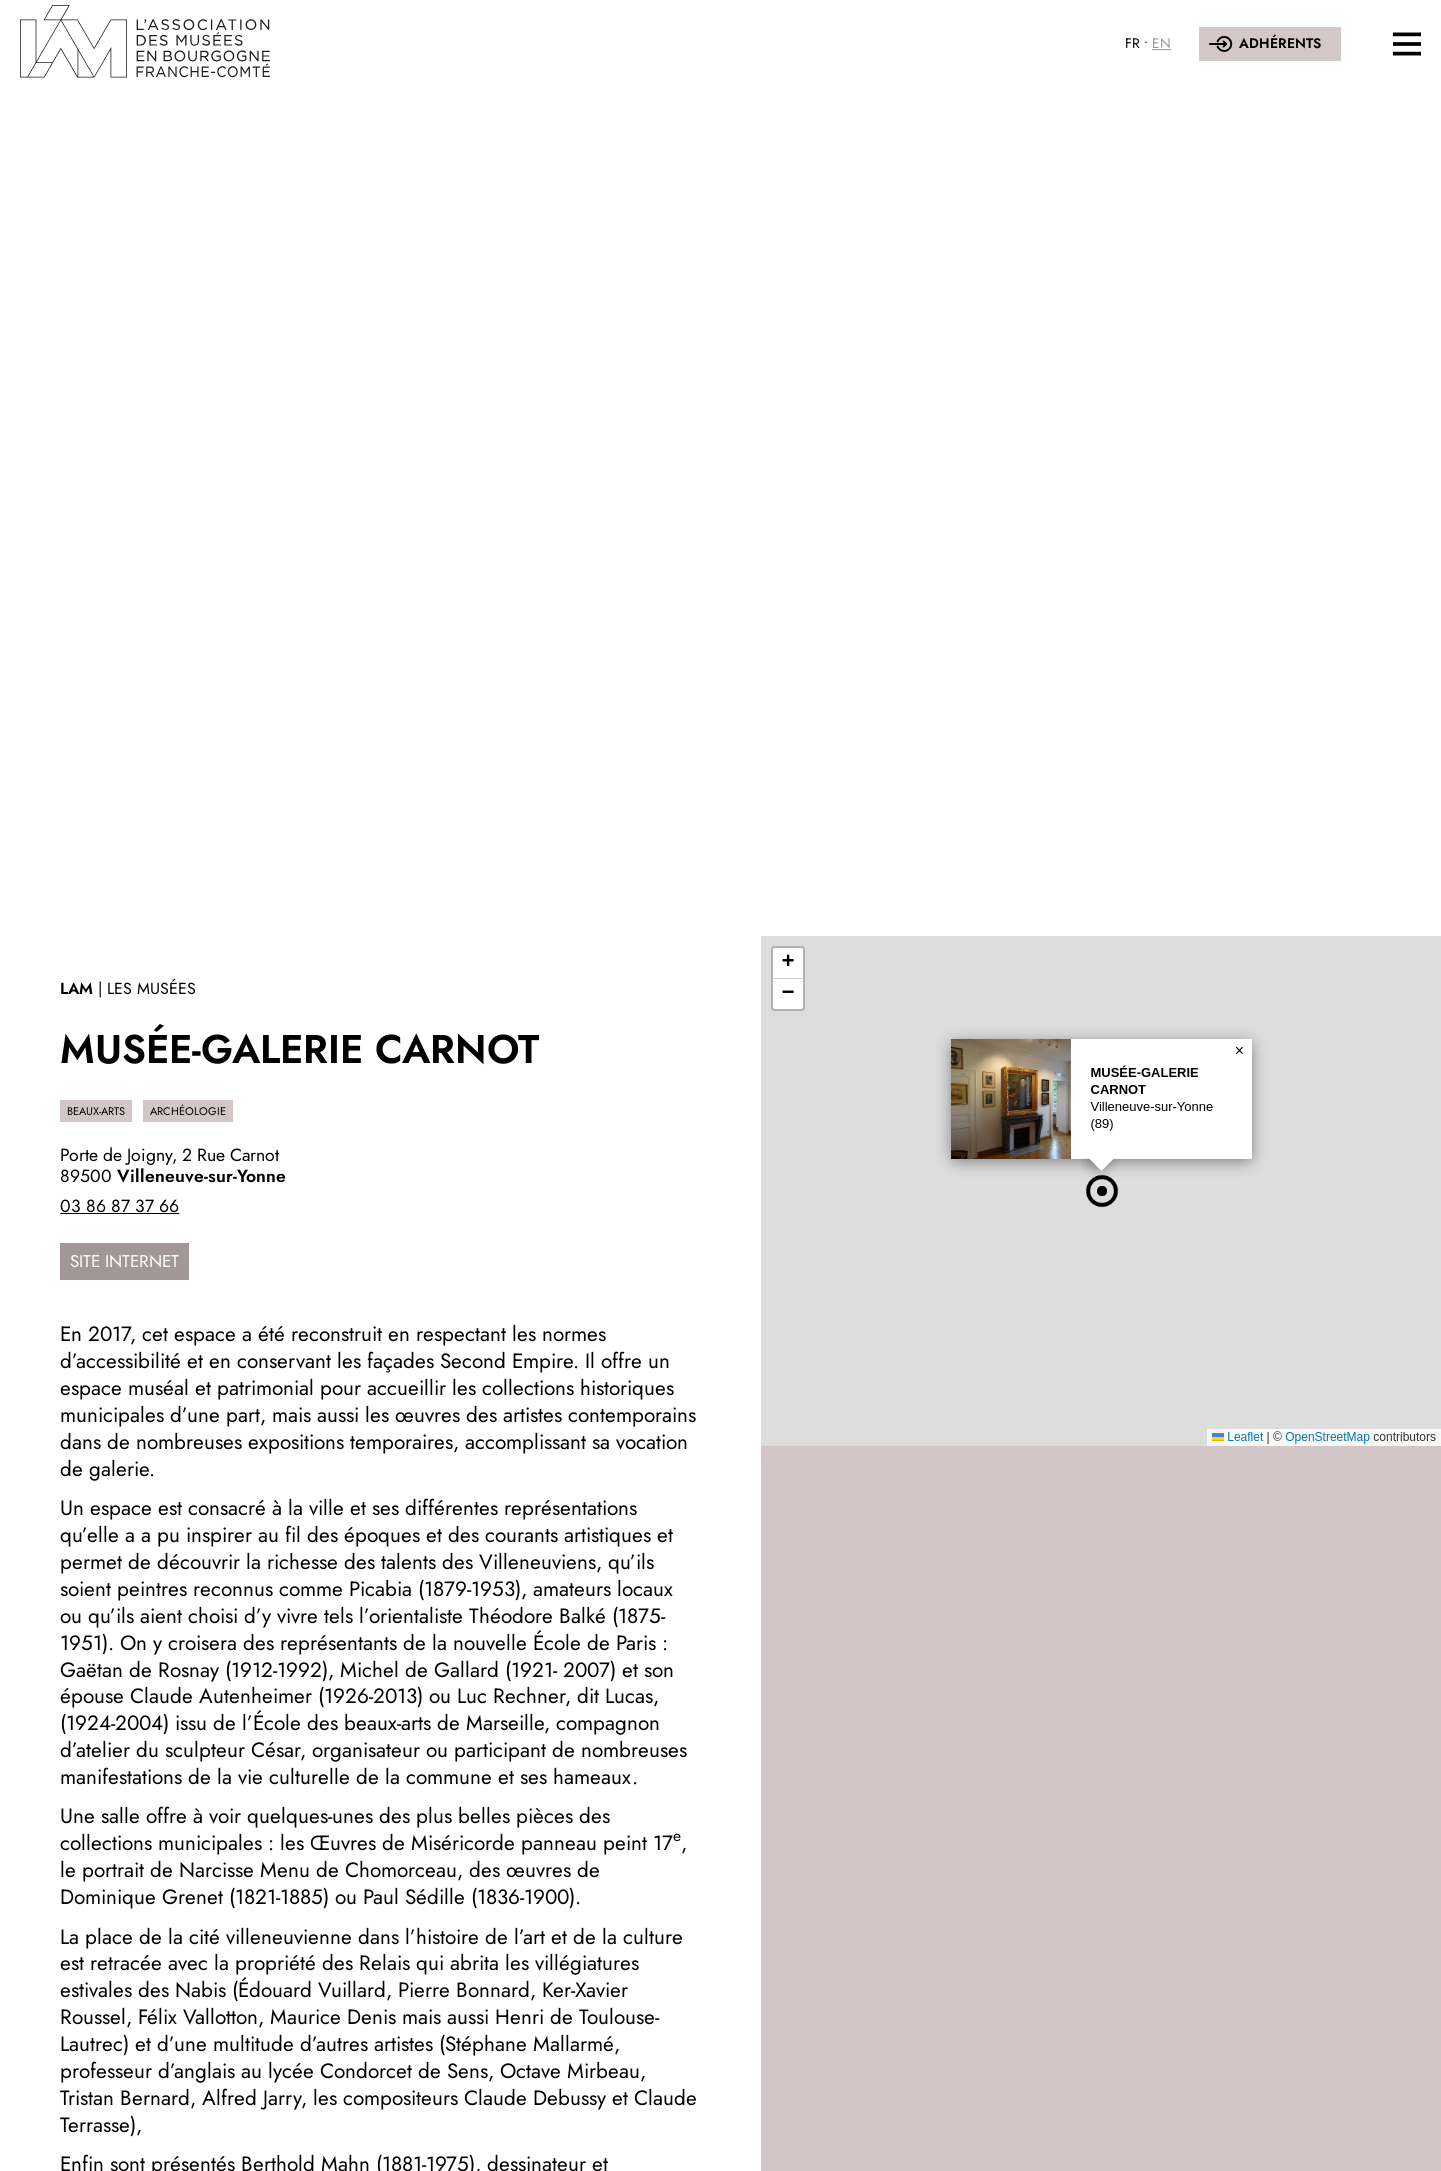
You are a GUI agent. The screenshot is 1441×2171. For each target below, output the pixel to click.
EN (1161, 43)
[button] (1102, 1191)
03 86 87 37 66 (119, 1206)
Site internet (124, 1261)
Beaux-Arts (96, 1111)
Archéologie (188, 1111)
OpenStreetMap (1327, 1437)
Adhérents (1280, 43)
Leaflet (1237, 1437)
